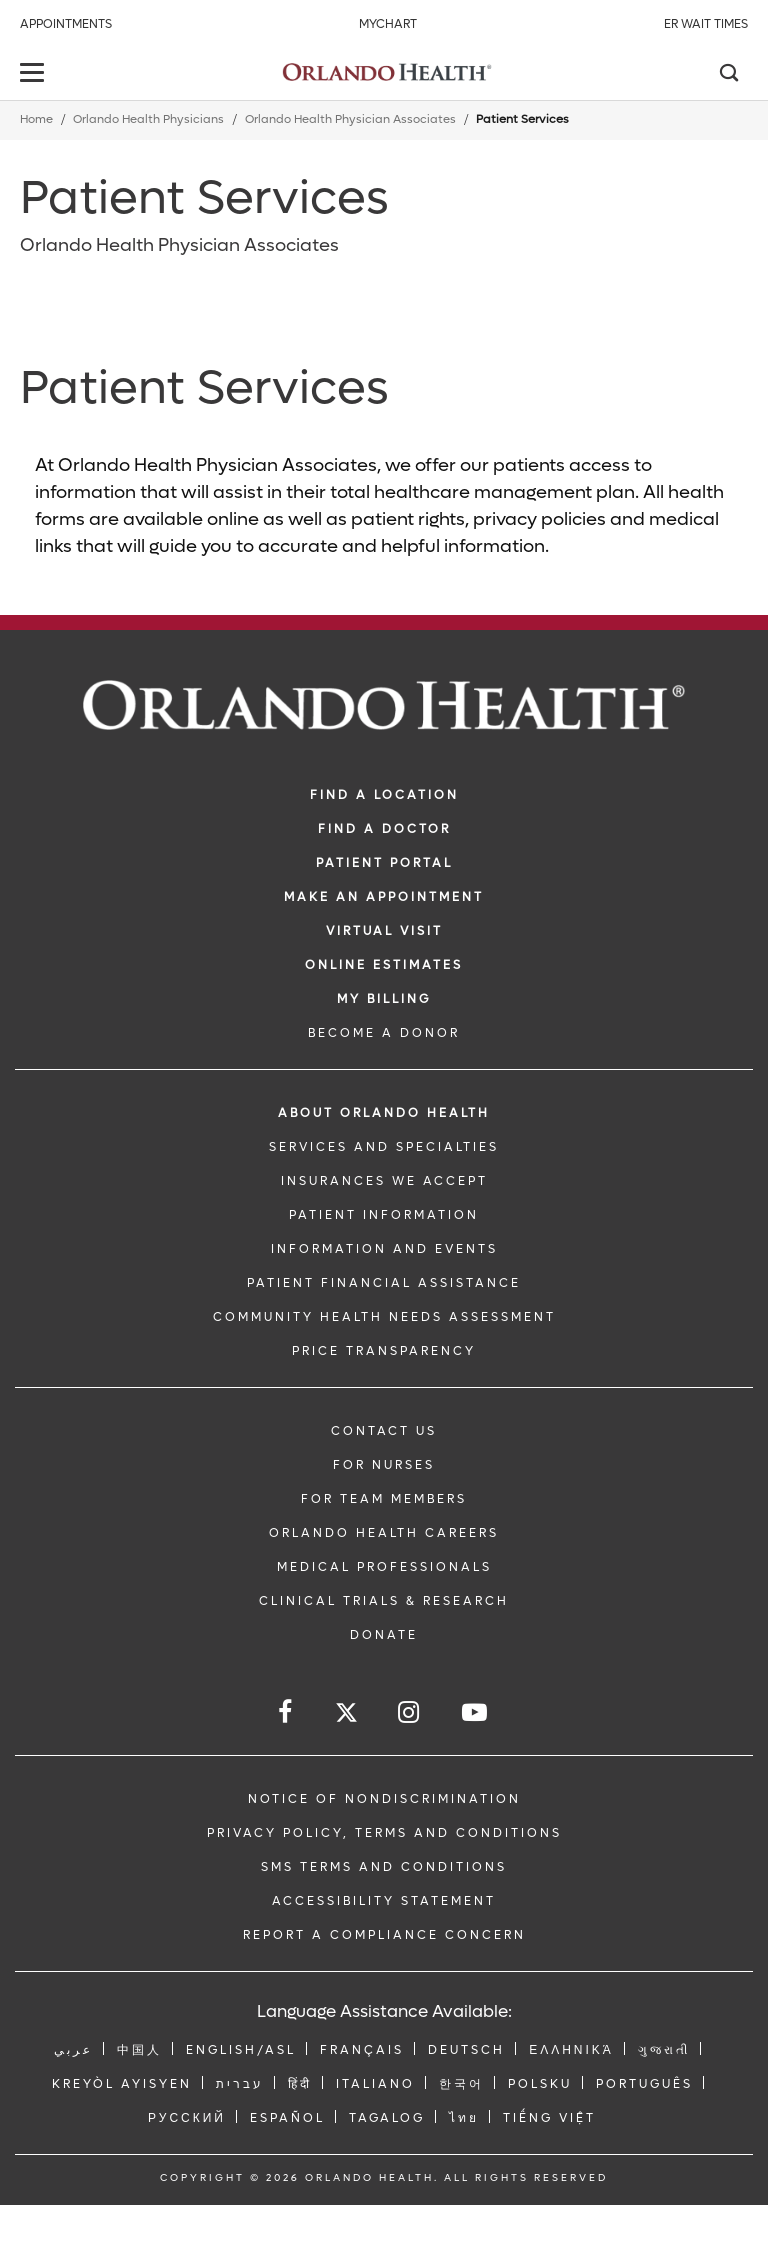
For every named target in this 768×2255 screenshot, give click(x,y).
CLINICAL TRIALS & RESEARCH (384, 1601)
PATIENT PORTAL (384, 863)
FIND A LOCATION (384, 795)
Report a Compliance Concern (384, 1935)
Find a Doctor (384, 829)
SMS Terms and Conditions (384, 1867)
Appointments (66, 24)
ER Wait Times (706, 24)
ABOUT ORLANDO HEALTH (384, 1113)
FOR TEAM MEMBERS (384, 1499)
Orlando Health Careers (384, 1533)
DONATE (384, 1635)
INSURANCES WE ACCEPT (384, 1181)
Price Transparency (384, 1351)
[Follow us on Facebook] (286, 1712)
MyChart (388, 24)
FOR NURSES (384, 1465)
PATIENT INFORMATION (384, 1215)
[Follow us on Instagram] (410, 1712)
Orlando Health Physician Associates (350, 119)
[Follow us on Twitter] (346, 1715)
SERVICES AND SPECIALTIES (384, 1147)
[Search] (728, 75)
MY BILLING (384, 999)
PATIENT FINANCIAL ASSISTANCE (384, 1283)
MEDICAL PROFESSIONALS (384, 1567)
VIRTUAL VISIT (384, 931)
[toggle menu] (35, 74)
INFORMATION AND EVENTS (384, 1249)
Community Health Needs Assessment (384, 1317)
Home (36, 119)
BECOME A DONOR (384, 1033)
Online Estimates (384, 965)
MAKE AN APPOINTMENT (384, 897)
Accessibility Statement (384, 1901)
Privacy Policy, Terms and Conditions (384, 1833)
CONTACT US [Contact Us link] (384, 1431)
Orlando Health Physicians (148, 119)
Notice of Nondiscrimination (384, 1799)
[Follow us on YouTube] (476, 1712)
